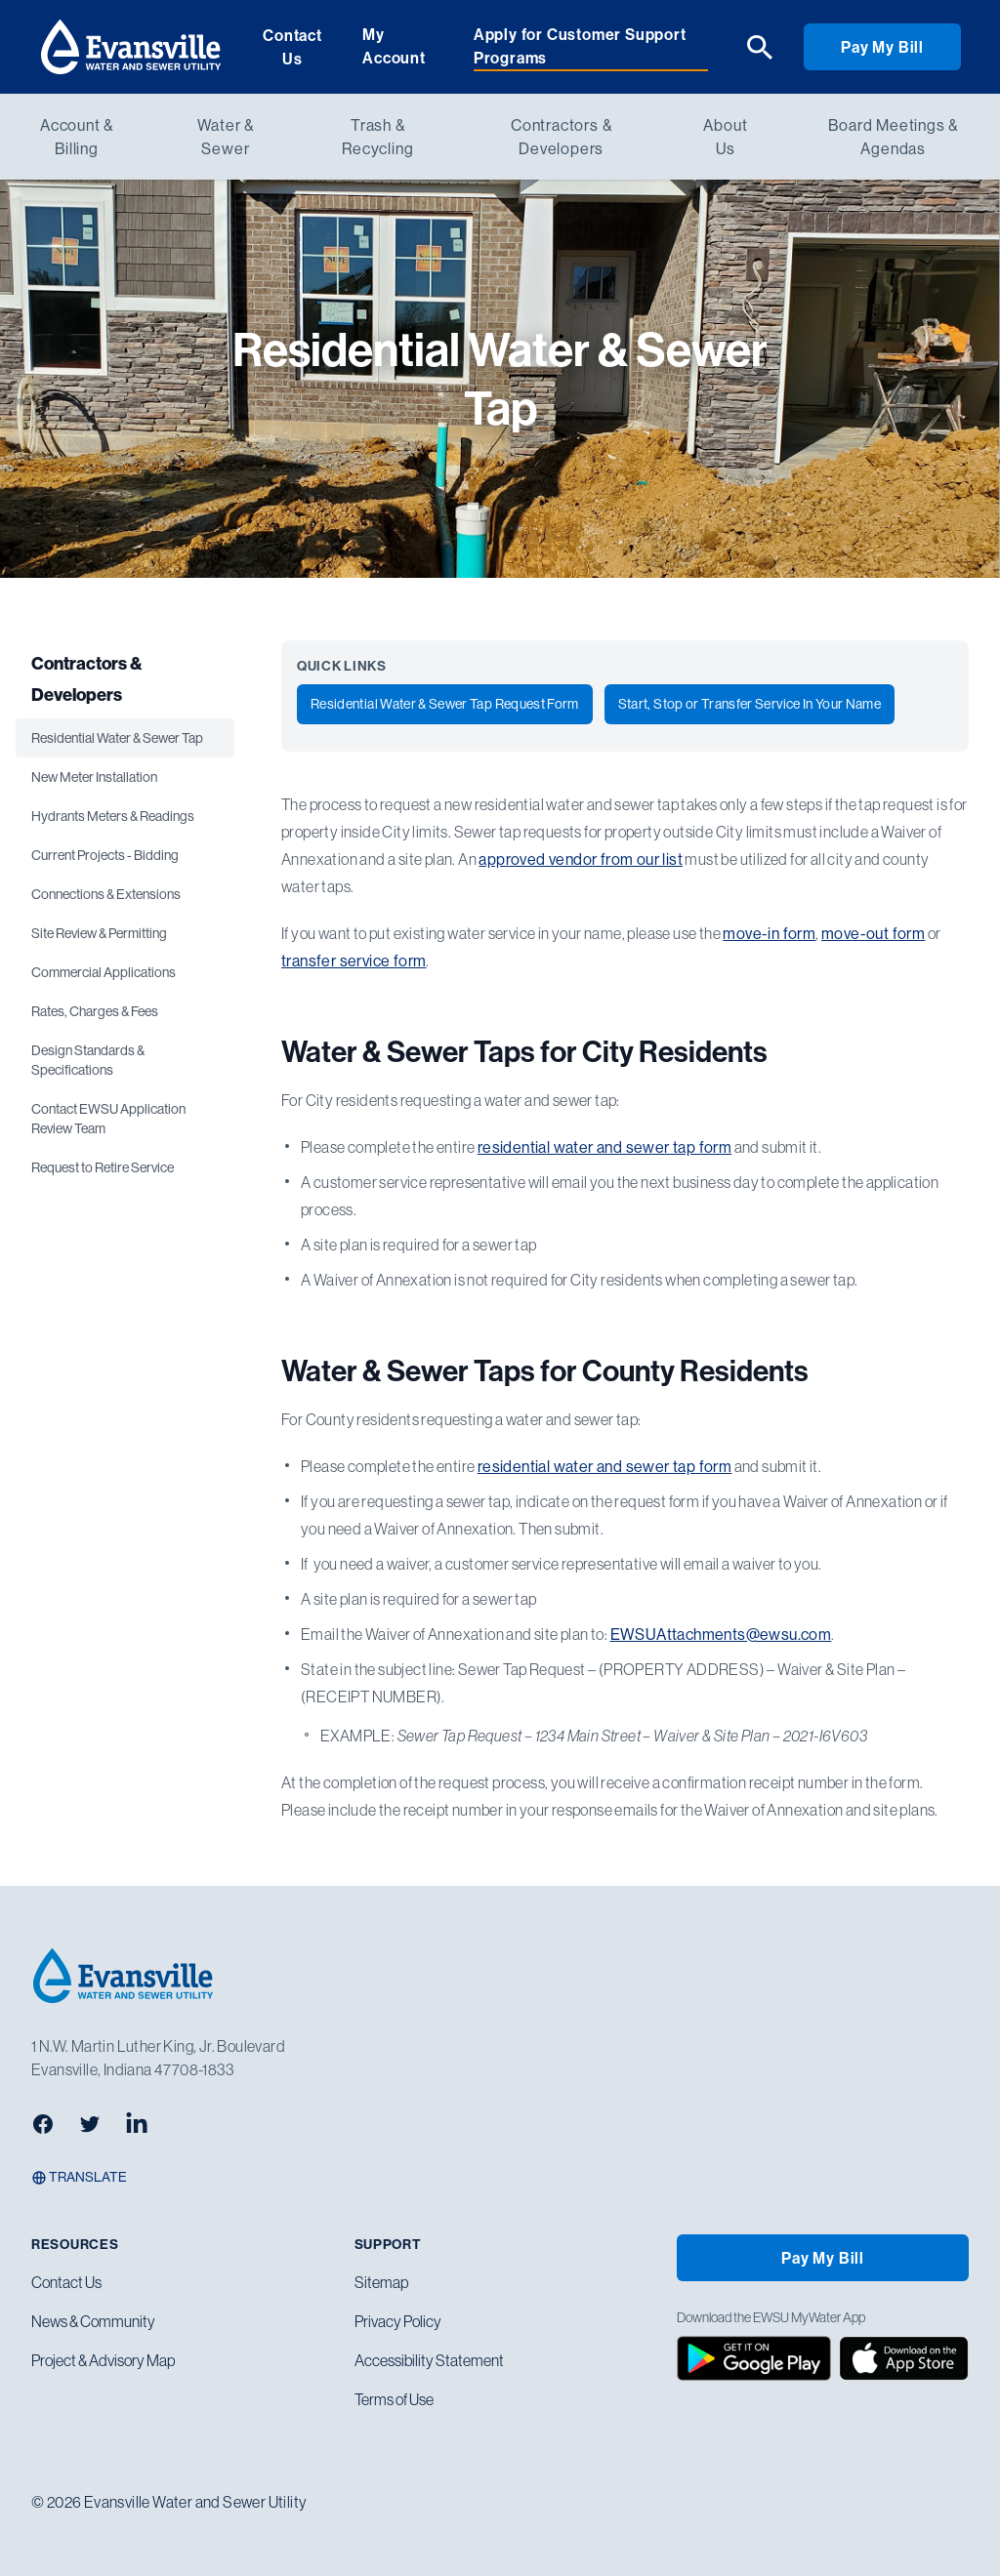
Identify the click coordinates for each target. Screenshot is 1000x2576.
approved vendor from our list (581, 859)
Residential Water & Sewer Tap (117, 738)
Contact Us (292, 46)
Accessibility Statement (429, 2360)
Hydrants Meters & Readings (112, 816)
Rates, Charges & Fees (94, 1011)
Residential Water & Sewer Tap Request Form (445, 704)
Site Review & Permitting (99, 933)
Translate (79, 2177)
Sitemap (381, 2282)
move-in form (769, 933)
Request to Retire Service (102, 1167)
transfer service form (353, 960)
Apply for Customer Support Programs (580, 45)
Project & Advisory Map (103, 2360)
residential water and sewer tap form (604, 1147)
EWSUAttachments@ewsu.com (721, 1634)
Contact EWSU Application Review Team (108, 1118)
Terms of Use (394, 2399)
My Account (394, 45)
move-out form (873, 933)
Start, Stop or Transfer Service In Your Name (749, 704)
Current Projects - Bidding (105, 855)
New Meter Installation (94, 777)
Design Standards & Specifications (88, 1060)
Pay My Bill (882, 47)
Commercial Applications (103, 972)
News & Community (93, 2321)
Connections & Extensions (106, 894)
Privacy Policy (397, 2321)
